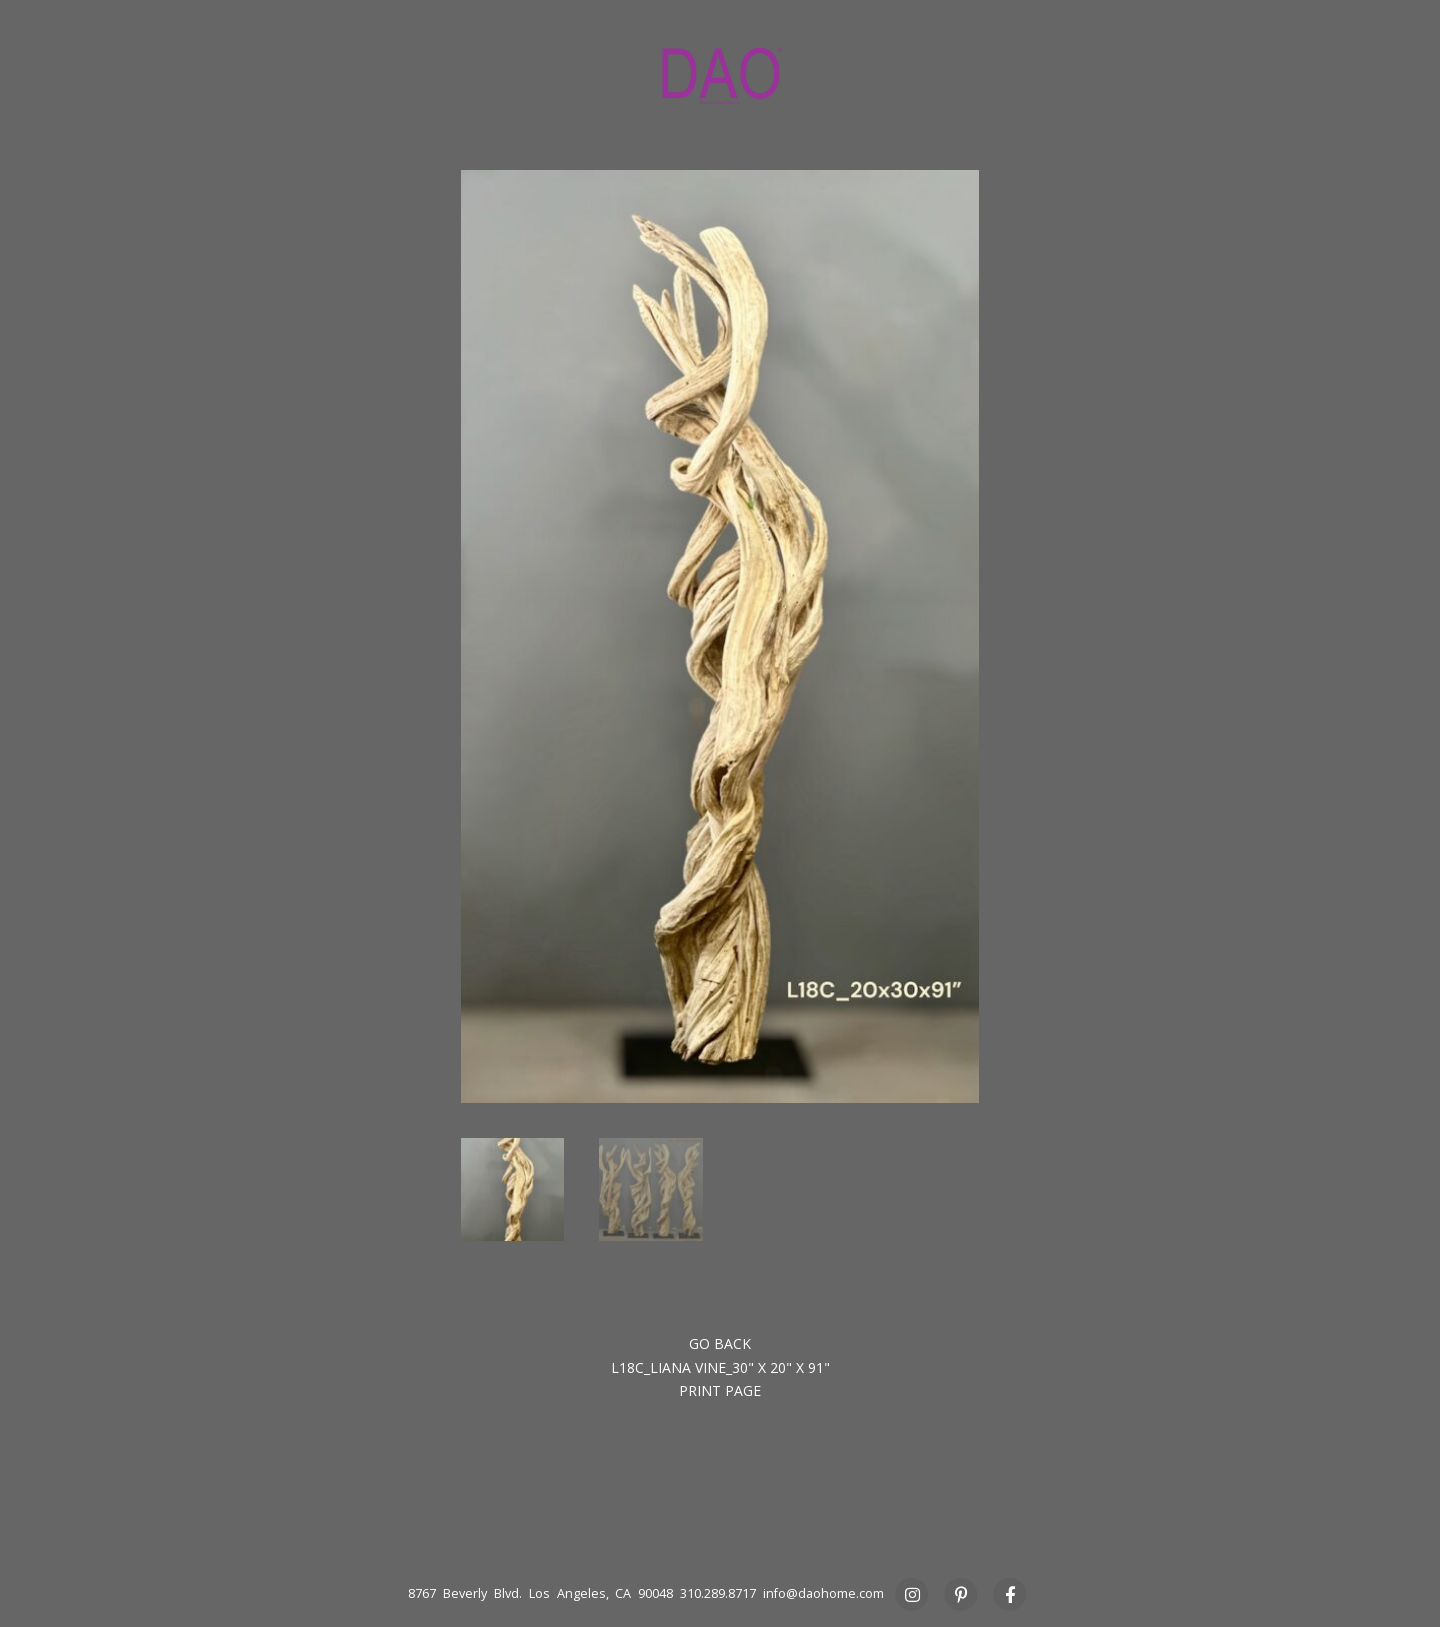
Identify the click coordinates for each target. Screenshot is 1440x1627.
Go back (720, 1343)
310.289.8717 (718, 1593)
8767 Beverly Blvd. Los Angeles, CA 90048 (540, 1593)
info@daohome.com (823, 1593)
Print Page (720, 1390)
